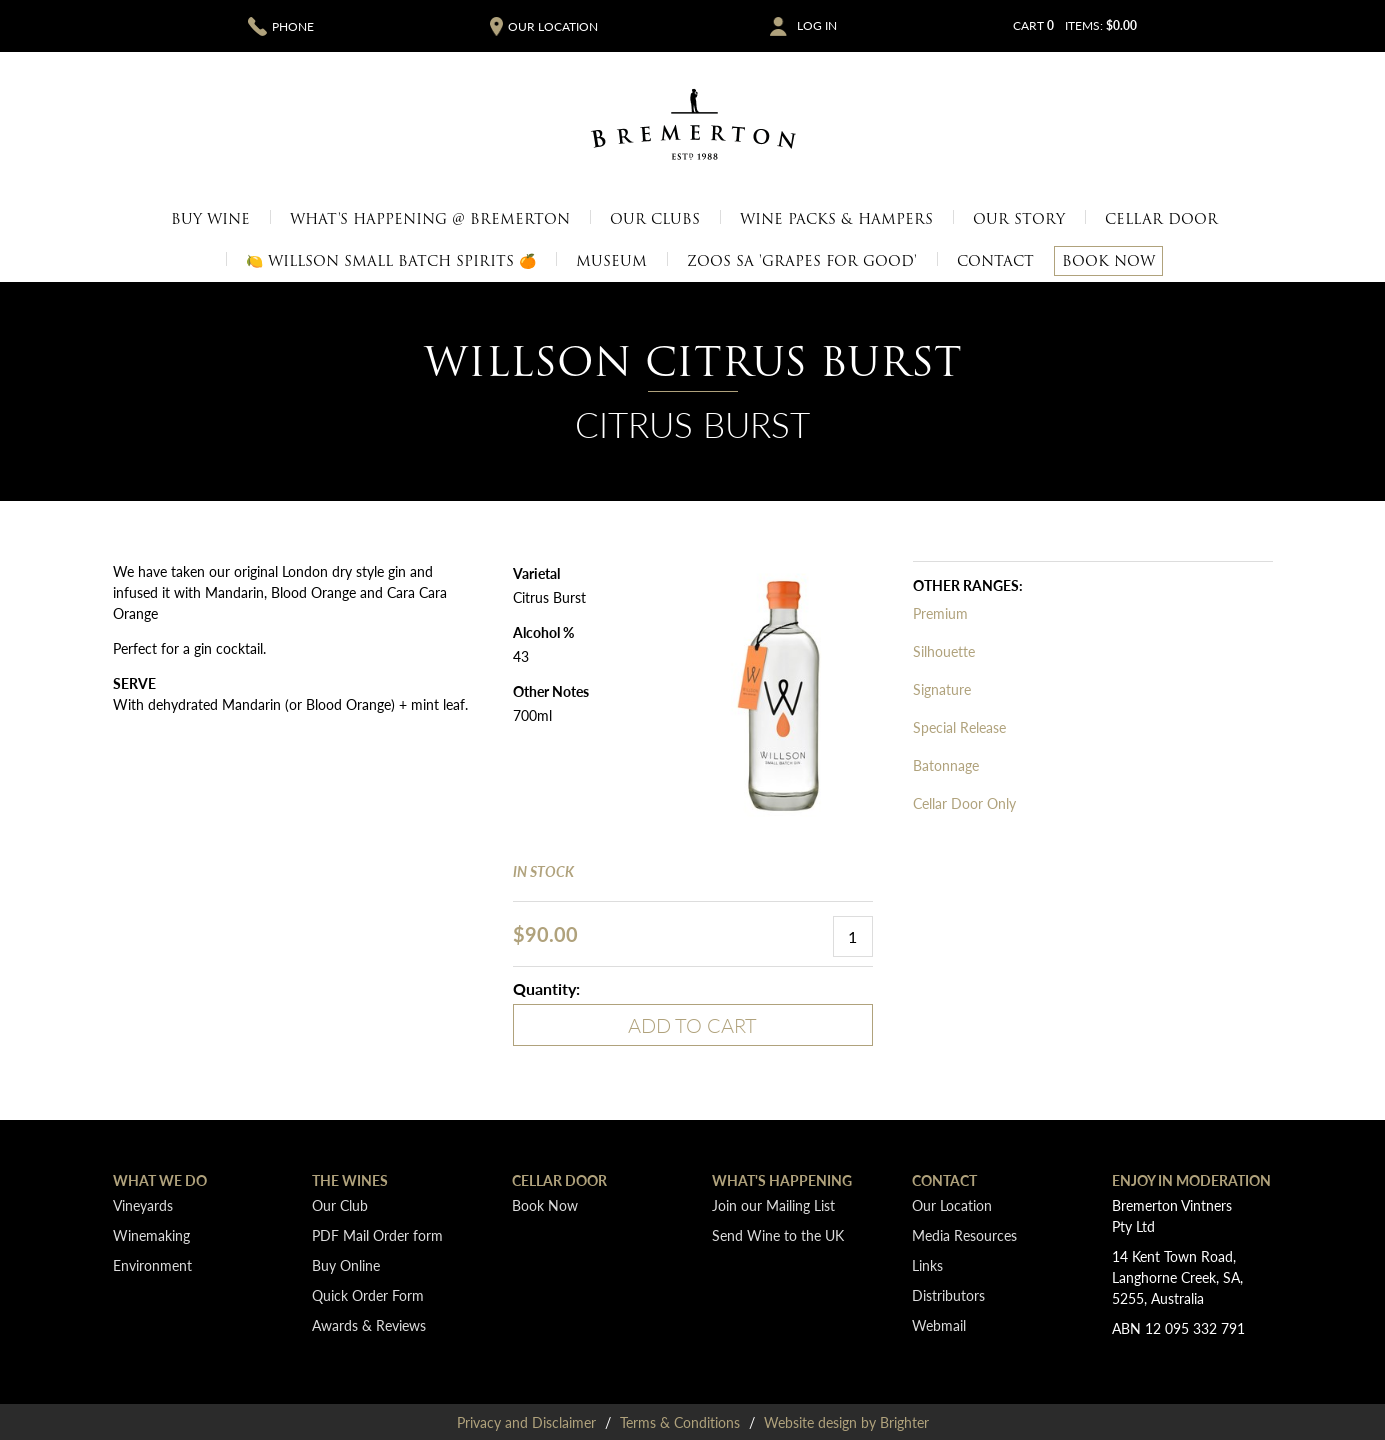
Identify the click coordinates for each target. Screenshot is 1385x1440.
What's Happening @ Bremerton (430, 219)
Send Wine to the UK (778, 1235)
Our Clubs (655, 219)
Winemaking (151, 1235)
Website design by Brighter (846, 1422)
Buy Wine (210, 219)
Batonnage (946, 765)
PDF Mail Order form (377, 1235)
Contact (995, 261)
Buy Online (346, 1265)
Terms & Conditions (680, 1422)
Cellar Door (1161, 219)
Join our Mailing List (773, 1205)
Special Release (959, 727)
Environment (152, 1265)
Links (927, 1265)
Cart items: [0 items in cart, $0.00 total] (1075, 25)
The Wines (350, 1180)
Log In (817, 26)
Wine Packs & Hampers (836, 219)
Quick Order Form (368, 1295)
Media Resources (964, 1235)
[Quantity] (853, 936)
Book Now (1108, 261)
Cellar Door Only (964, 803)
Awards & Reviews (369, 1325)
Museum (611, 261)
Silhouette (944, 651)
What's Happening (782, 1180)
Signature (942, 689)
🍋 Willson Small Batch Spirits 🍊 (391, 261)
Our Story (1019, 219)
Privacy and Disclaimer (526, 1422)
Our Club (340, 1205)
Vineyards (143, 1205)
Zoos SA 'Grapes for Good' (802, 261)
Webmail (939, 1325)
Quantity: (546, 988)
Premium (940, 613)
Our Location (952, 1205)
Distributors (948, 1295)
